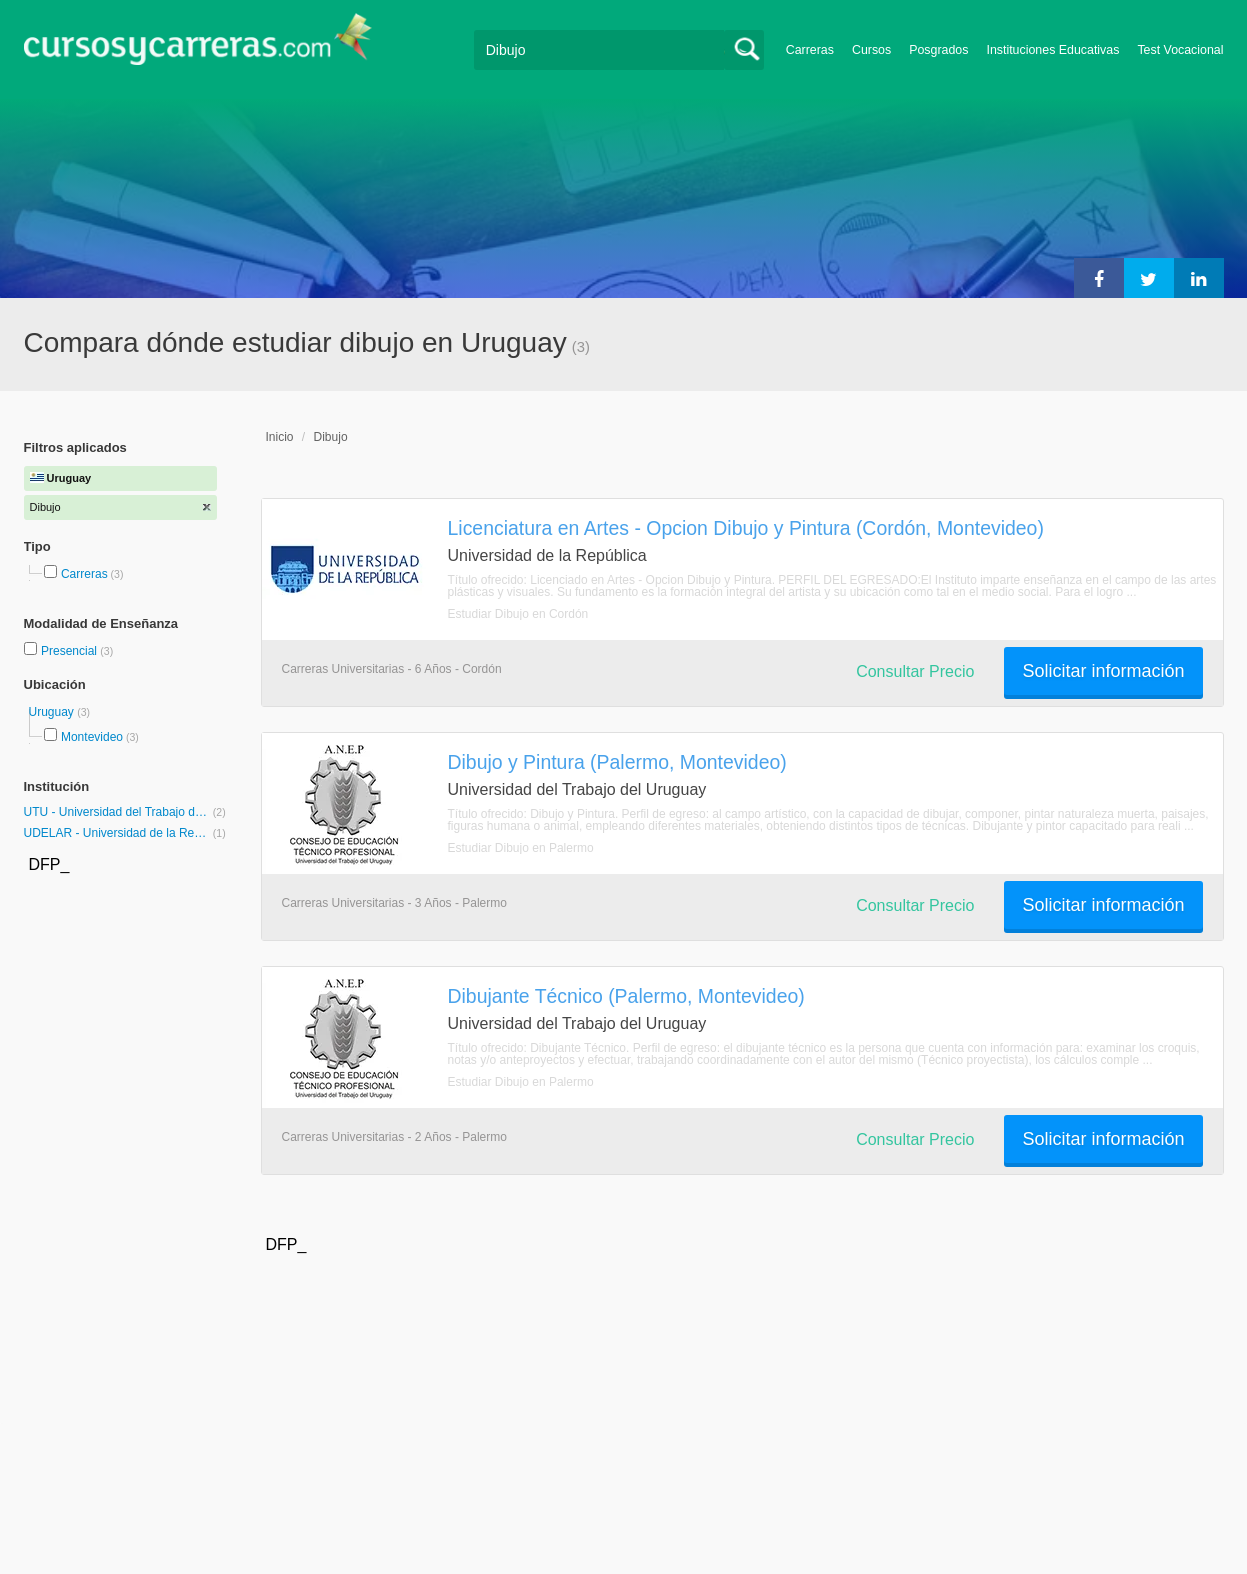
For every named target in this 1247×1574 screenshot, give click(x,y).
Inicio (280, 437)
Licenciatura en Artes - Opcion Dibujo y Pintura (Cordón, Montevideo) (746, 528)
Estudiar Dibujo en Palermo (521, 848)
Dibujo (331, 437)
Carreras (810, 50)
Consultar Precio (915, 671)
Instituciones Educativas (1052, 50)
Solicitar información (1103, 671)
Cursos (871, 50)
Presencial (70, 651)
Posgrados (938, 50)
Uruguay (53, 712)
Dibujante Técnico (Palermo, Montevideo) (626, 996)
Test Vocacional (1180, 50)
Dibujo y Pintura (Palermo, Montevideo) (617, 762)
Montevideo (92, 737)
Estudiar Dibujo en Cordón (518, 614)
